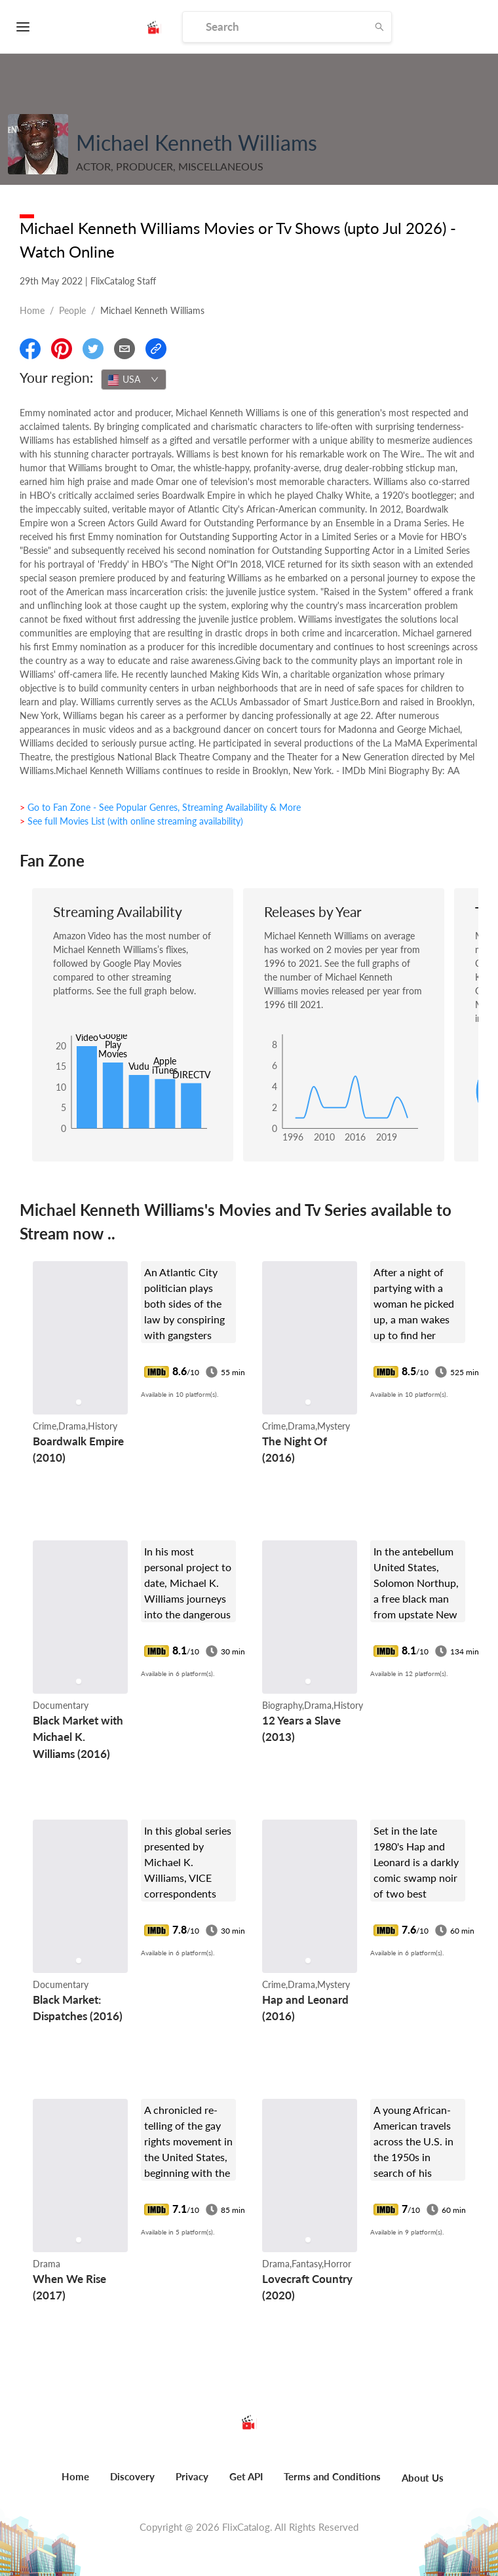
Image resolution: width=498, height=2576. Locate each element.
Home (32, 310)
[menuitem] (75, 2483)
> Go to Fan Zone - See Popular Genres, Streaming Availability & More (160, 807)
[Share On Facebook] (30, 348)
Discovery (132, 2476)
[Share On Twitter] (93, 348)
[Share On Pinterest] (61, 348)
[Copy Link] (155, 348)
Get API (246, 2476)
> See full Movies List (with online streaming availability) (131, 821)
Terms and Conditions (332, 2476)
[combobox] (133, 379)
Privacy (192, 2476)
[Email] (124, 348)
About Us (423, 2478)
